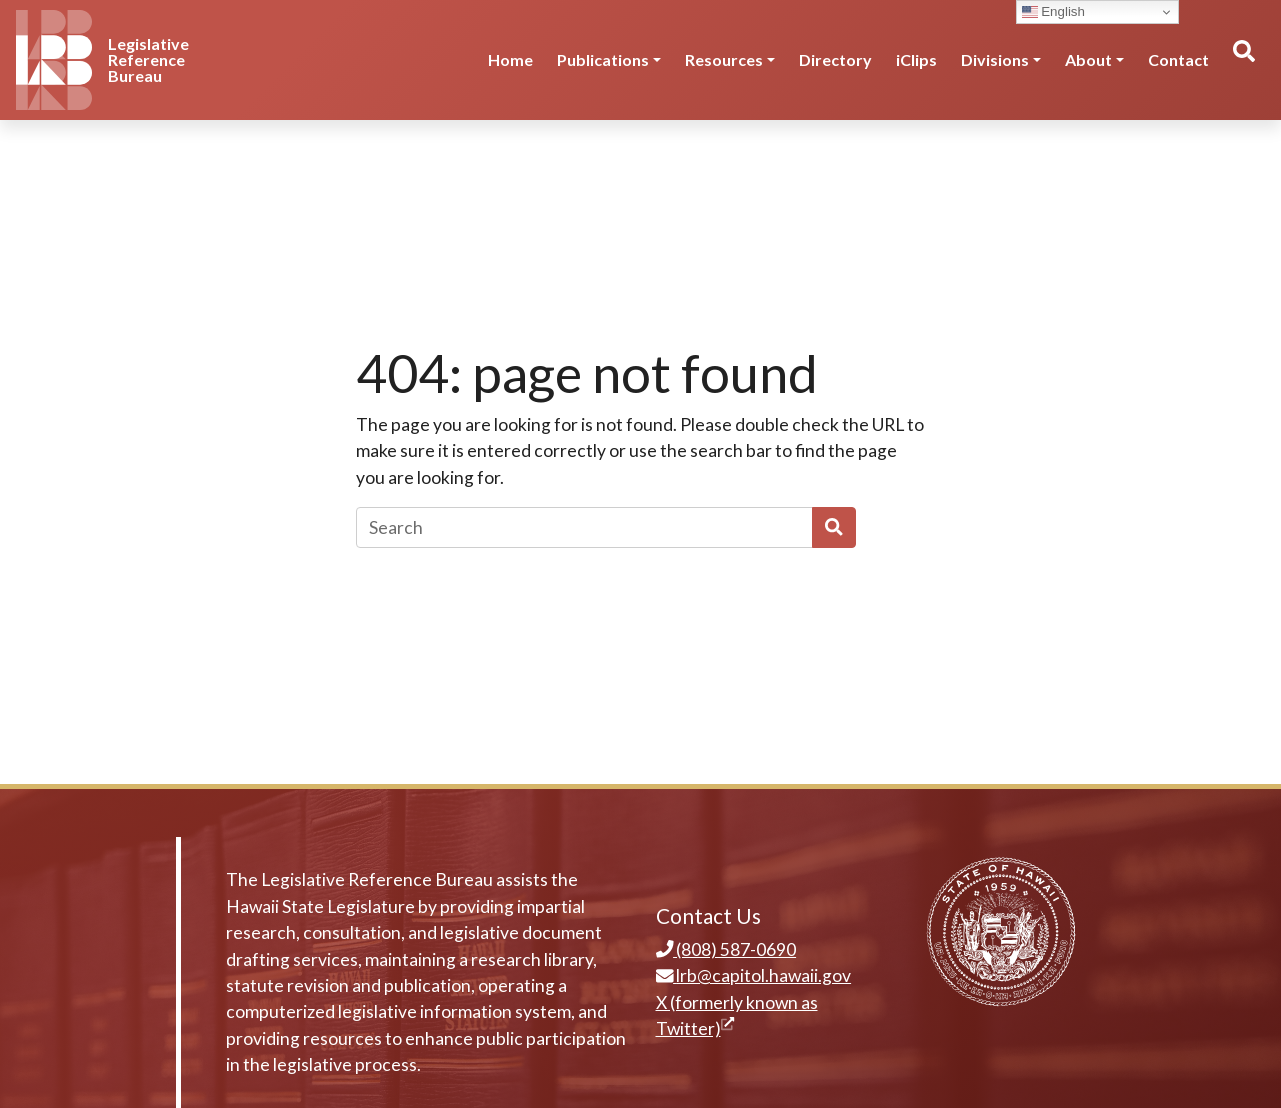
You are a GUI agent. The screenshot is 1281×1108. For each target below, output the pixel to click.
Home (510, 59)
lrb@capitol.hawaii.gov (754, 975)
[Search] (584, 527)
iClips (916, 59)
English (1053, 12)
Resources (724, 59)
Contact (1178, 59)
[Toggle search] (1243, 60)
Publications (603, 59)
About (1088, 59)
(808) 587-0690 (726, 949)
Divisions (995, 59)
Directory (835, 59)
